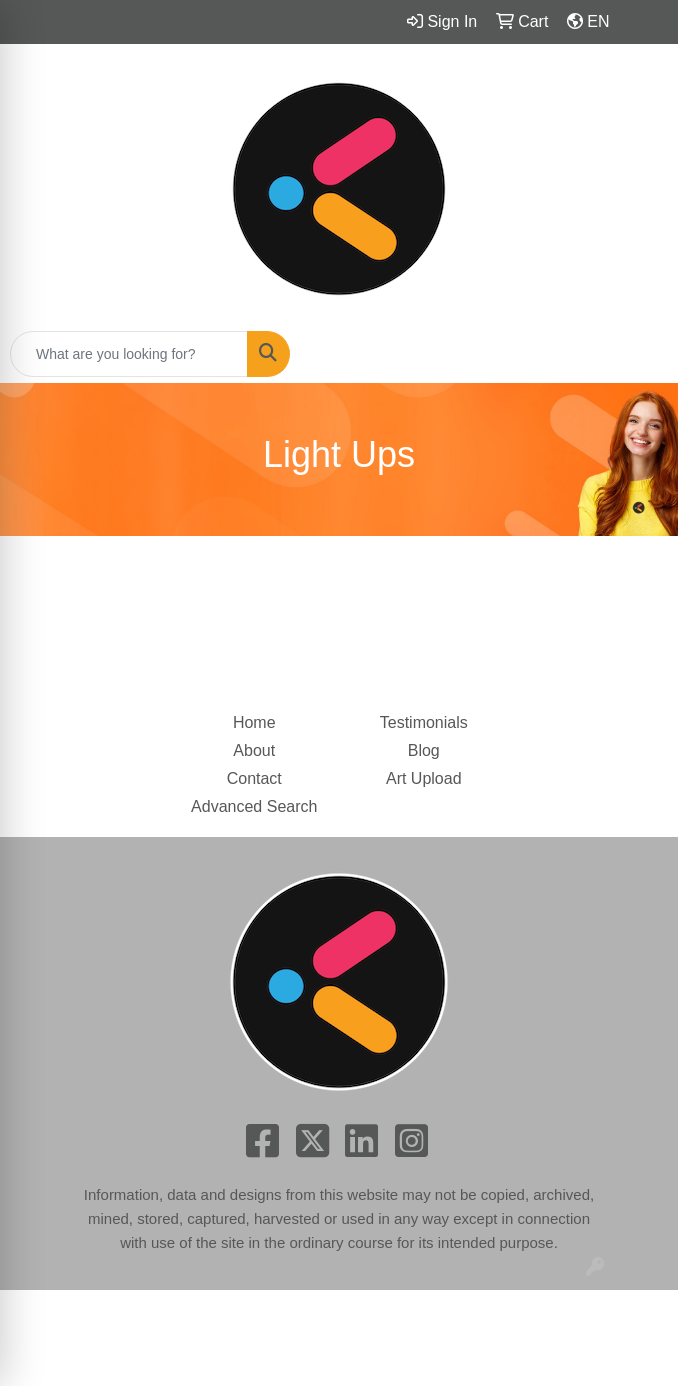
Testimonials (424, 722)
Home (254, 722)
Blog (424, 750)
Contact (254, 778)
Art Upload (424, 778)
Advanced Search (254, 806)
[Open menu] (638, 354)
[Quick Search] (129, 354)
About (254, 750)
